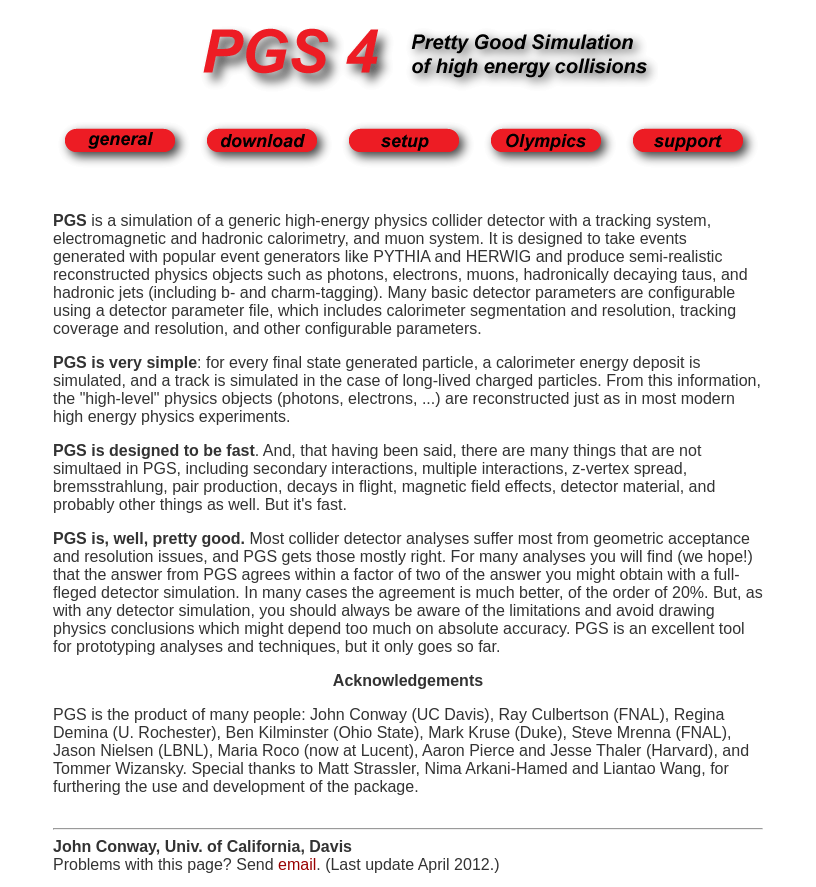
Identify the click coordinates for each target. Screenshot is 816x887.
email (297, 864)
